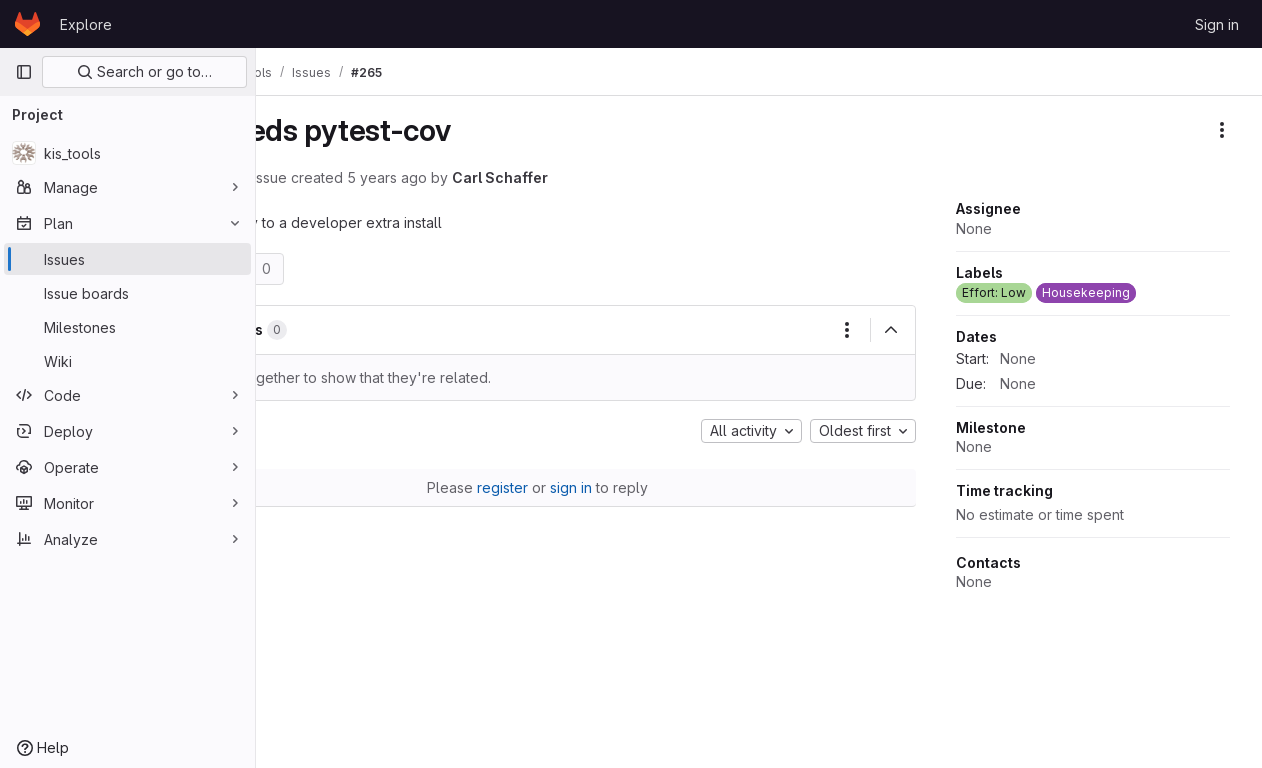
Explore (86, 24)
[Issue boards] (127, 293)
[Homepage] (27, 24)
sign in (632, 487)
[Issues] (127, 259)
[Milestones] (127, 327)
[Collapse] (891, 330)
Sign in (1217, 24)
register (563, 487)
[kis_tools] (127, 153)
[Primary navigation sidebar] (24, 72)
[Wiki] (127, 361)
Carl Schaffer (622, 177)
